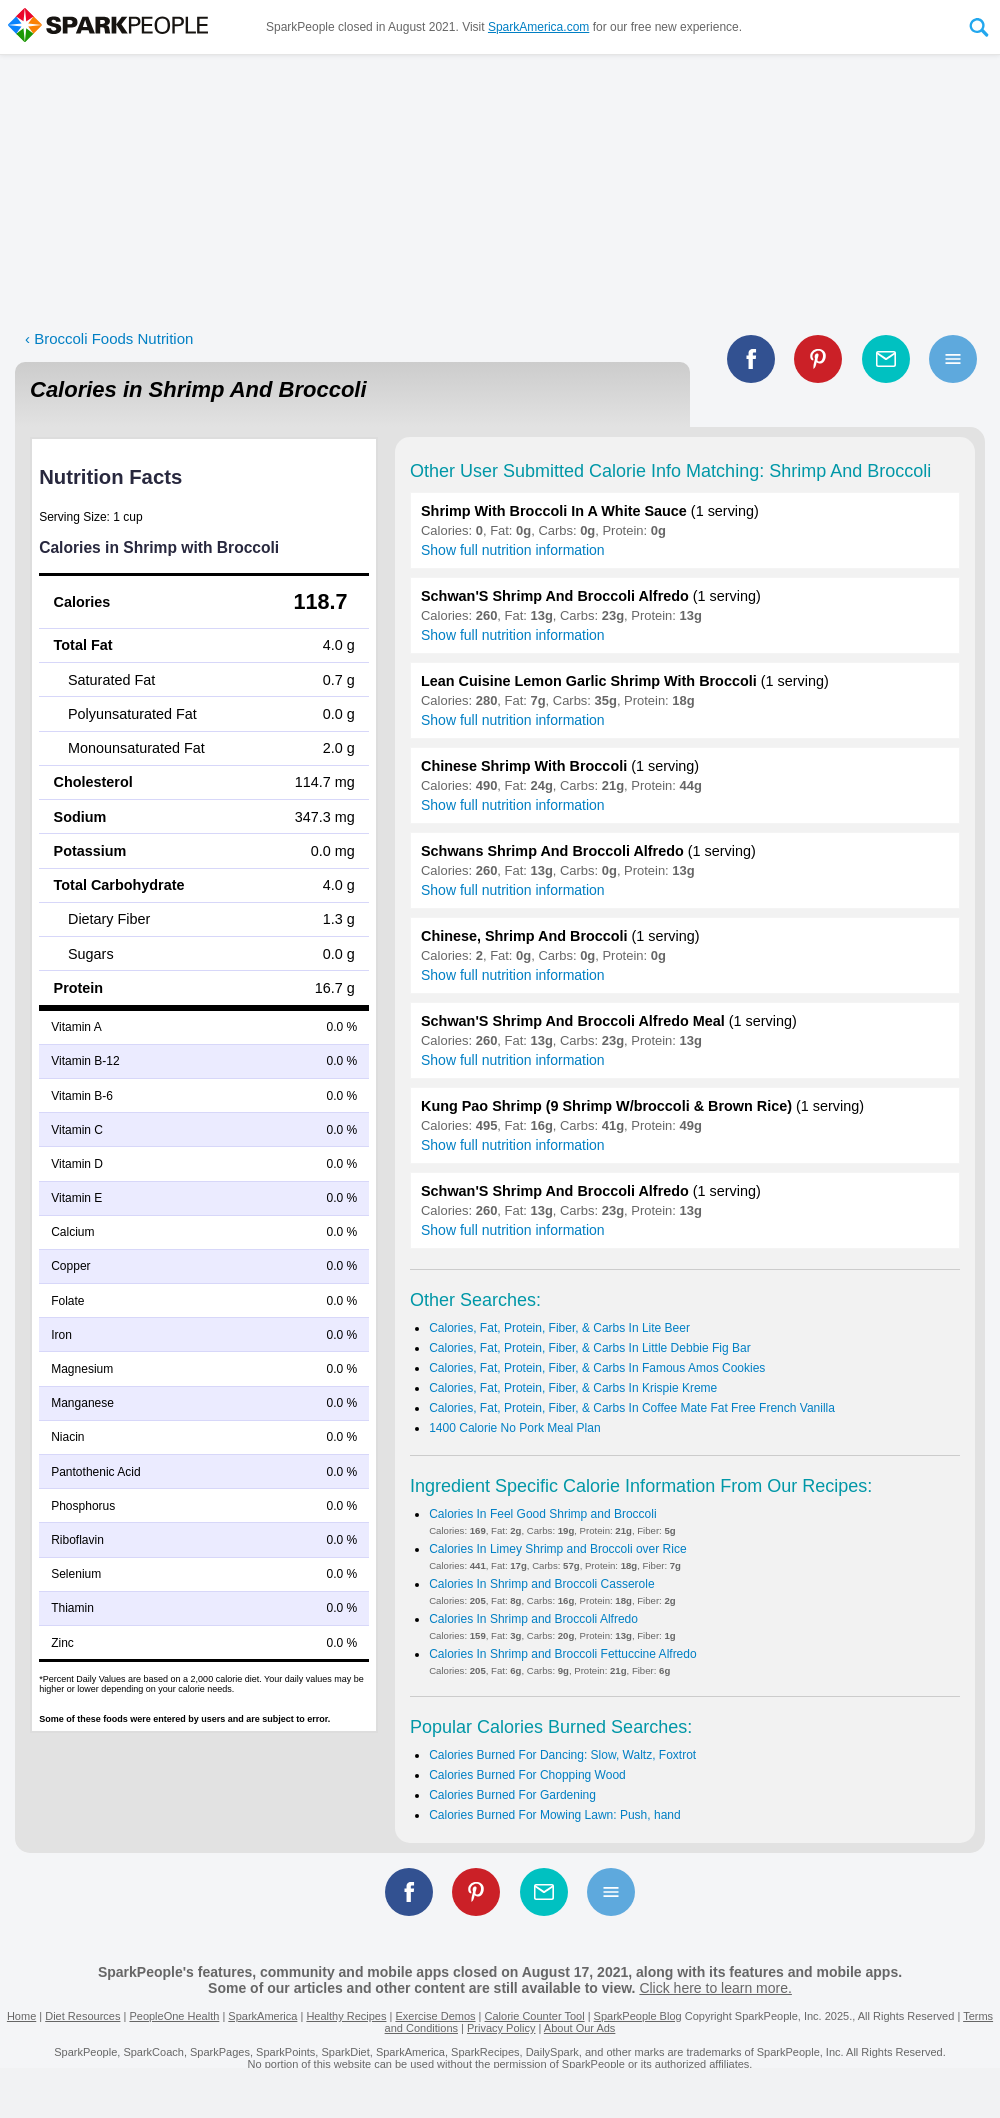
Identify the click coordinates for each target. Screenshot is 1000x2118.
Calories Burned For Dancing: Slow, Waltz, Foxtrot (562, 1755)
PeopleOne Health (174, 2016)
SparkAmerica (262, 2016)
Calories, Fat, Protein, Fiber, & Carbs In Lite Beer (559, 1328)
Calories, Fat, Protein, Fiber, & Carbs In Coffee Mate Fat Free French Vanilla (632, 1408)
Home (21, 2016)
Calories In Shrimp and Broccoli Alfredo (533, 1619)
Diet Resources (82, 2016)
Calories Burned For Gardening (512, 1795)
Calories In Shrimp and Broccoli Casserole (541, 1584)
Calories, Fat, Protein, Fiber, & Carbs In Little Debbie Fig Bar (589, 1348)
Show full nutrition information (513, 550)
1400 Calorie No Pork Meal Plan (514, 1428)
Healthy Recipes (346, 2016)
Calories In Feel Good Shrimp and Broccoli (542, 1514)
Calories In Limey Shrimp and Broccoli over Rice (557, 1549)
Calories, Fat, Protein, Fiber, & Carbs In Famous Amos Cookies (597, 1368)
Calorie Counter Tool (535, 2016)
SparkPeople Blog (638, 2016)
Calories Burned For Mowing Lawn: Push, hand (554, 1815)
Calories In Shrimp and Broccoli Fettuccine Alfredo (562, 1654)
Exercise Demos (435, 2016)
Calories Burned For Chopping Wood (527, 1775)
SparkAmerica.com (538, 27)
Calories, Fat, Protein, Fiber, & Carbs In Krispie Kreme (573, 1388)
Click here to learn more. (715, 1988)
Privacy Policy (501, 2028)
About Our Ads (580, 2028)
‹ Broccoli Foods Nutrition (109, 338)
